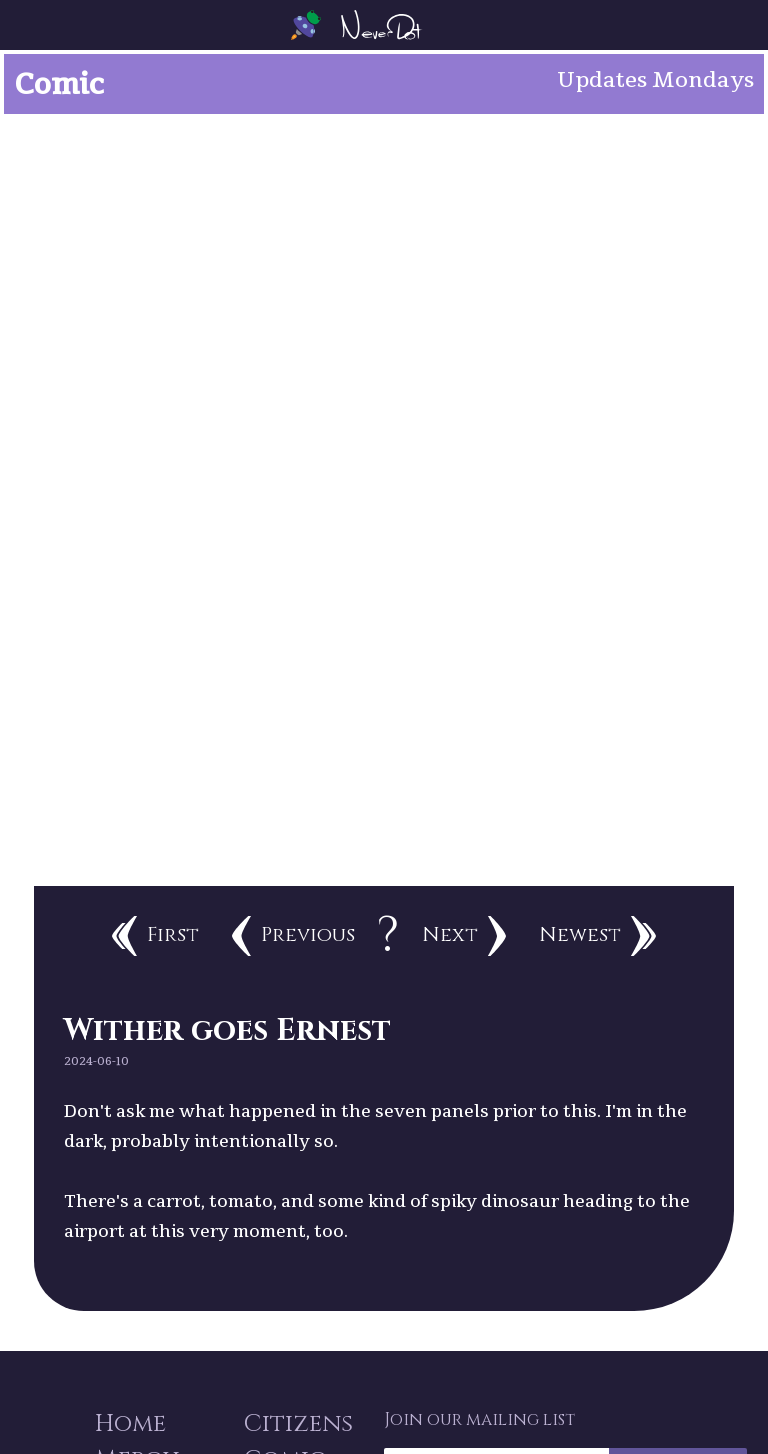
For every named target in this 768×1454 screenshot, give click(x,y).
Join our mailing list (479, 1420)
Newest (597, 936)
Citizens (298, 1424)
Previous (293, 936)
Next (464, 936)
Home (130, 1424)
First (155, 936)
